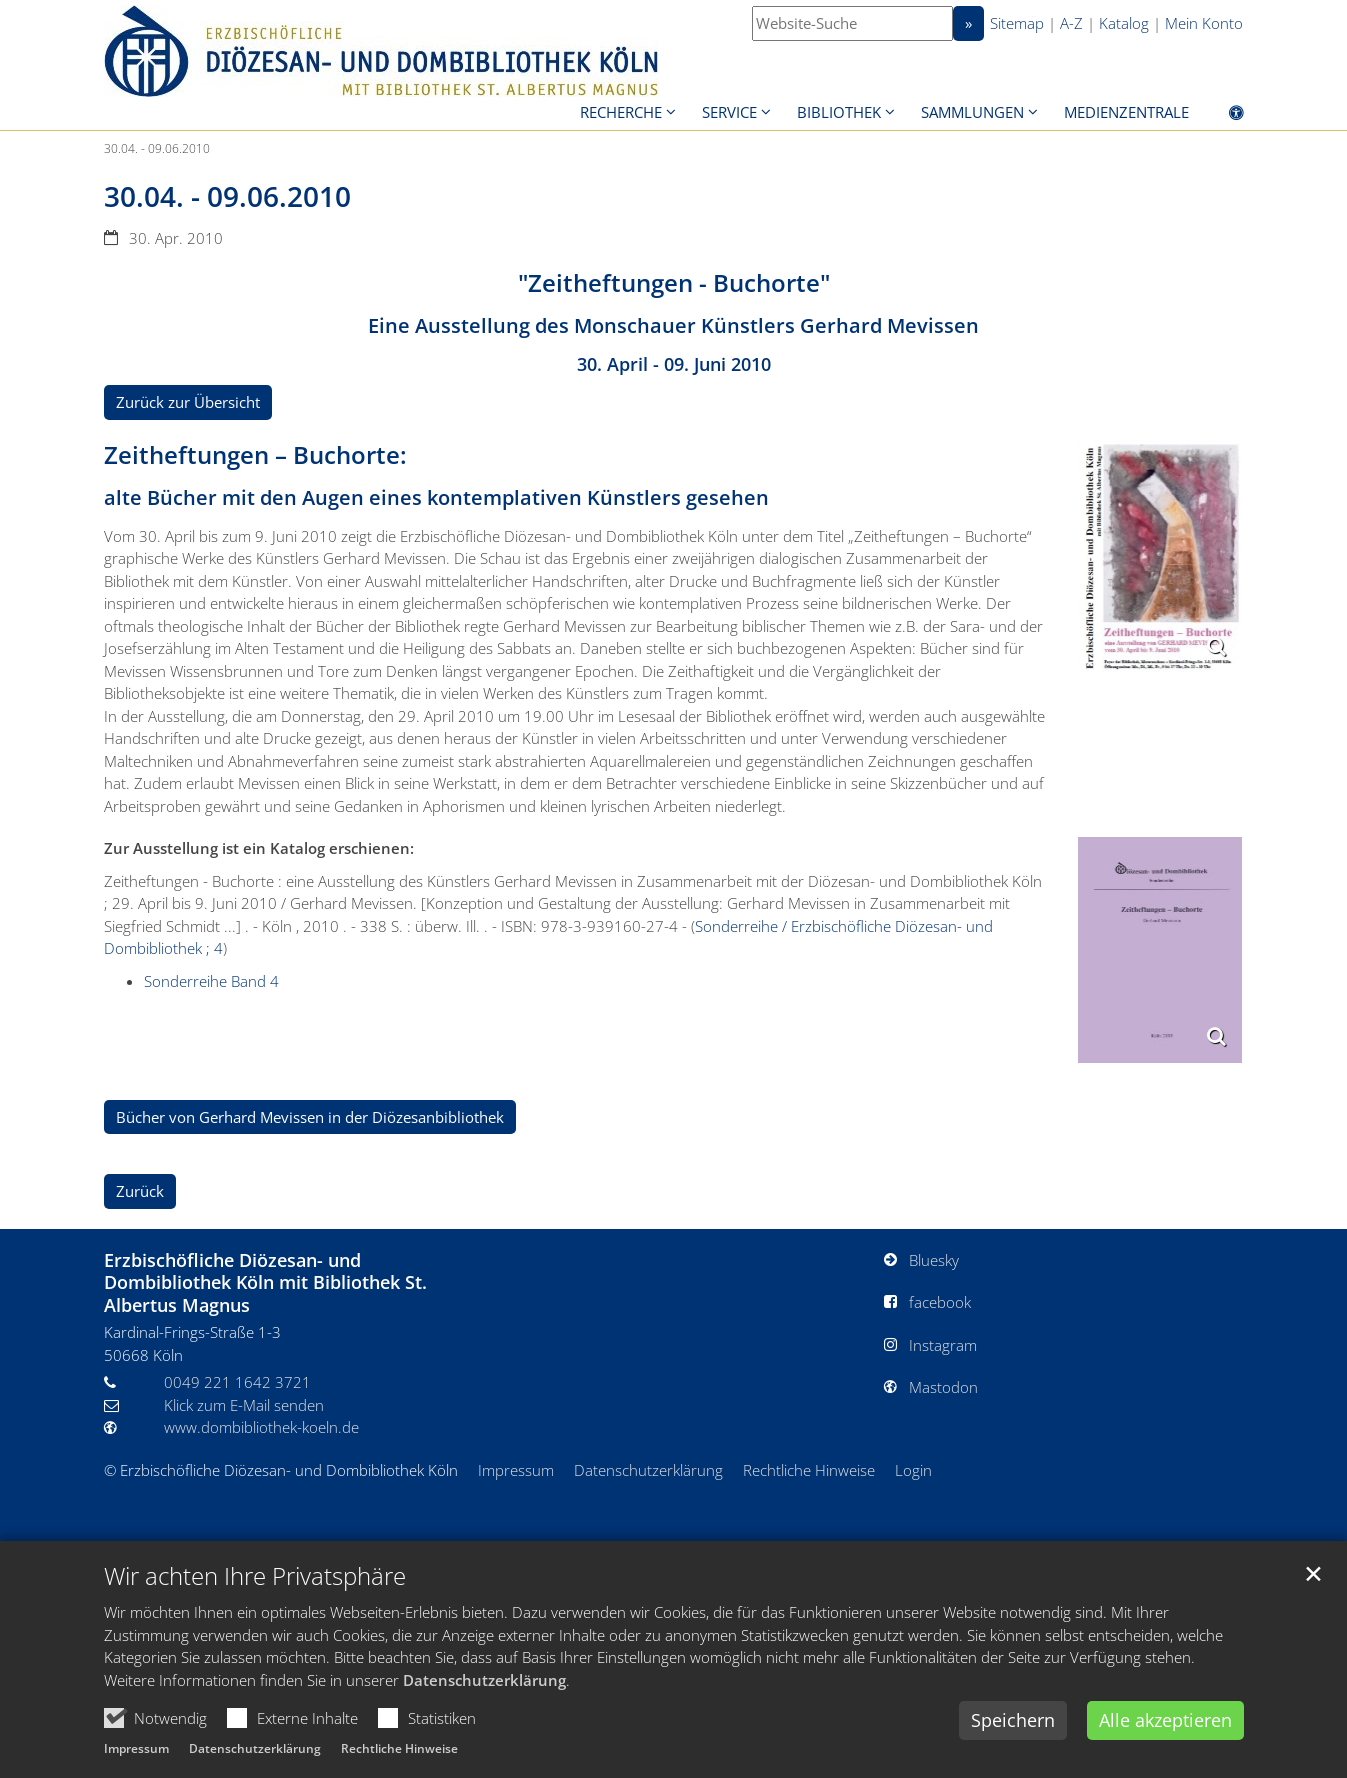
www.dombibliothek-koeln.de (261, 1427)
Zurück (140, 1191)
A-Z (1071, 23)
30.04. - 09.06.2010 (157, 148)
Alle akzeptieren (1165, 1720)
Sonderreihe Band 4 (211, 981)
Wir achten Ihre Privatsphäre (255, 1576)
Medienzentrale (1126, 112)
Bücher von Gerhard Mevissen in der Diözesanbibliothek (310, 1117)
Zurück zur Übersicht (188, 402)
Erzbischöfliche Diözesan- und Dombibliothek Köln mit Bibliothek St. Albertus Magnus (265, 1283)
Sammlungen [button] (972, 112)
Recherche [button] (621, 112)
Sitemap (1017, 23)
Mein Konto (1204, 23)
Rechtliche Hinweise (399, 1748)
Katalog (1124, 23)
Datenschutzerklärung (484, 1680)
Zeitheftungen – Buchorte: (255, 455)
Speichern (1013, 1720)
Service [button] (729, 112)
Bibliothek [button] (839, 112)
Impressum (136, 1748)
